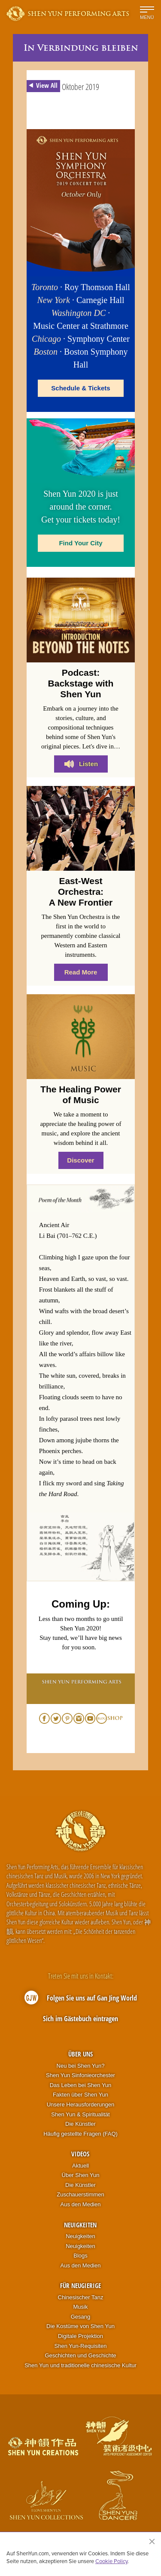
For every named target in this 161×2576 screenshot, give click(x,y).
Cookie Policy (111, 2561)
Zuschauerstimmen (80, 2194)
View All (42, 85)
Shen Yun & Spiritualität (80, 2114)
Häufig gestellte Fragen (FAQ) (80, 2134)
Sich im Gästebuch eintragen (80, 2018)
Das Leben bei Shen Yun (81, 2085)
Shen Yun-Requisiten (81, 2346)
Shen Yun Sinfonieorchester (80, 2075)
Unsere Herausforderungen (81, 2104)
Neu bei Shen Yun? (81, 2066)
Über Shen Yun (81, 2175)
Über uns (80, 2054)
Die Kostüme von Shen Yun (80, 2326)
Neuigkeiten (80, 2224)
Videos (80, 2153)
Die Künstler (80, 2124)
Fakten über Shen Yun (80, 2094)
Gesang (81, 2316)
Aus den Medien (81, 2204)
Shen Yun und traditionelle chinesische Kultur (80, 2365)
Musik (80, 2307)
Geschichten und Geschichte (80, 2355)
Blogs (80, 2255)
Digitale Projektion (80, 2336)
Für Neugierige (80, 2285)
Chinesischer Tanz (80, 2297)
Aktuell (80, 2165)
